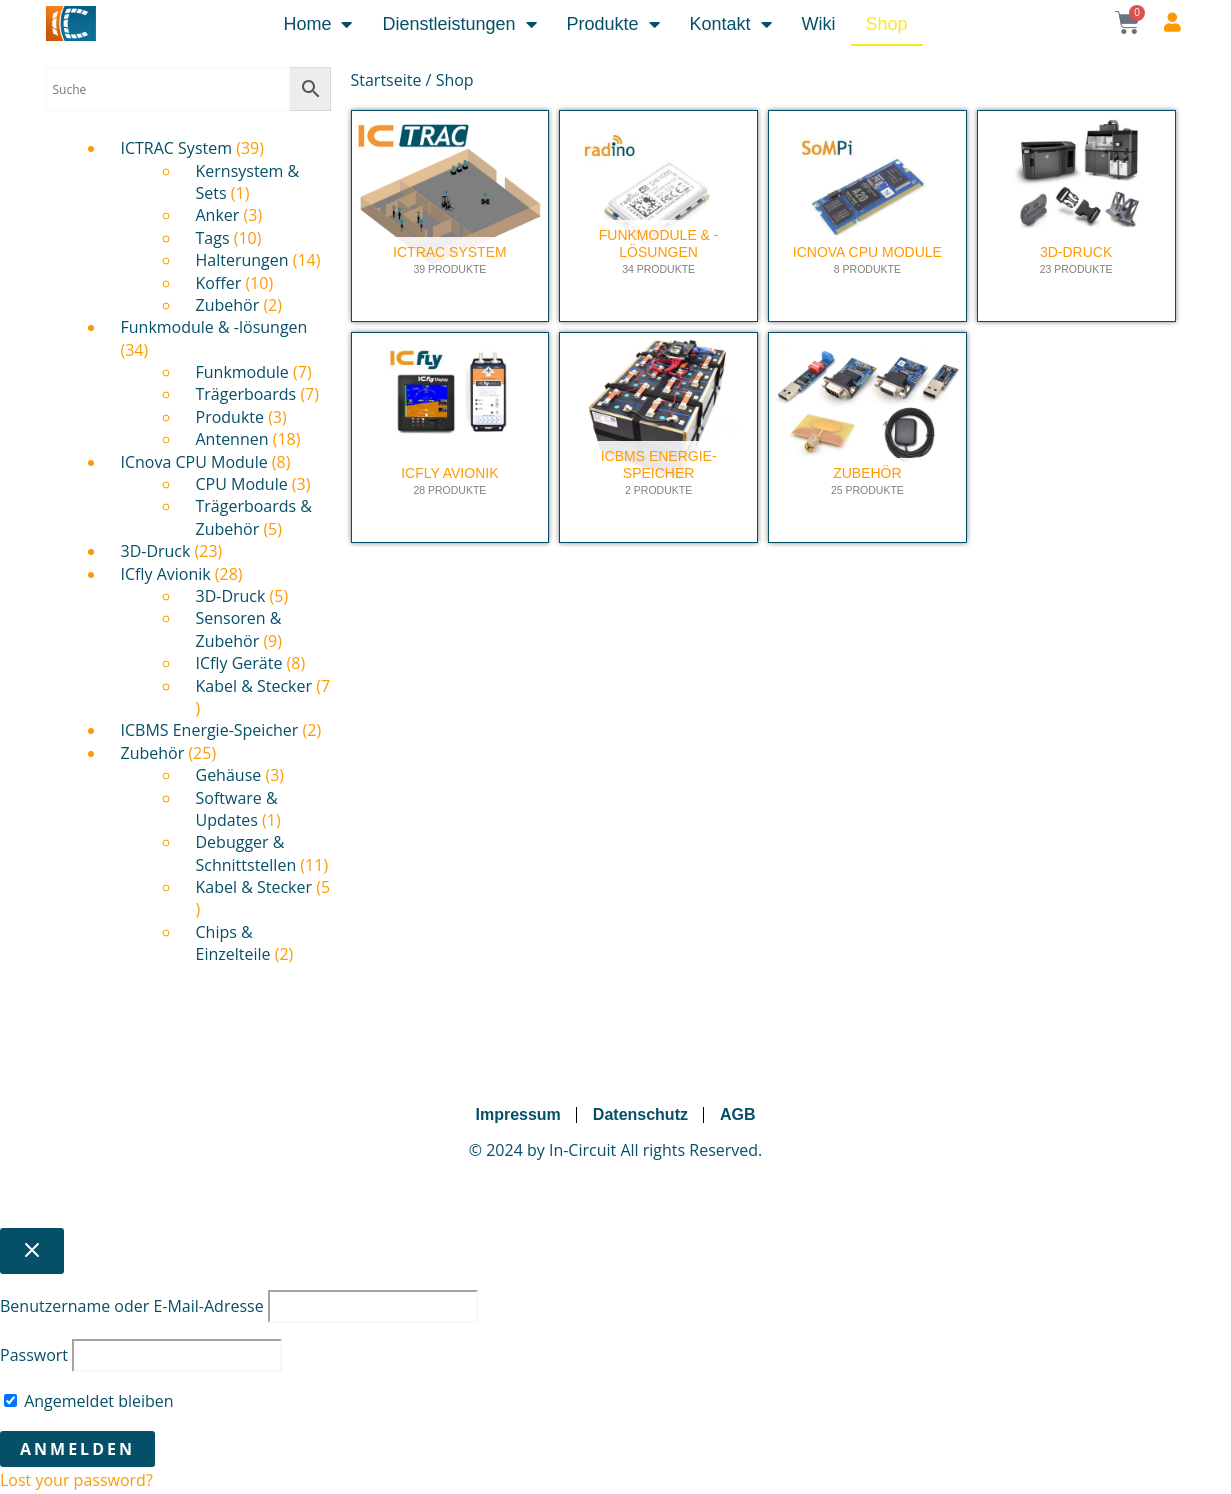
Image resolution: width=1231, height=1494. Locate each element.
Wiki (819, 24)
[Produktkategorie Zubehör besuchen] (867, 438)
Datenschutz (640, 1114)
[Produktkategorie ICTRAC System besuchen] (450, 216)
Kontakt (731, 24)
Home (317, 24)
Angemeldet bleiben (89, 1401)
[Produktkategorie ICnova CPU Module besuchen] (867, 216)
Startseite (386, 80)
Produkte (613, 24)
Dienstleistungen (459, 24)
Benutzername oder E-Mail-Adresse (132, 1306)
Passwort (34, 1355)
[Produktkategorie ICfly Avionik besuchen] (450, 438)
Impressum (517, 1114)
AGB (738, 1114)
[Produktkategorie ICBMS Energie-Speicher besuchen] (658, 438)
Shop (887, 24)
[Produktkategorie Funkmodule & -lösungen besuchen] (658, 216)
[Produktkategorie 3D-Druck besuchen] (1076, 216)
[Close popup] (32, 1251)
